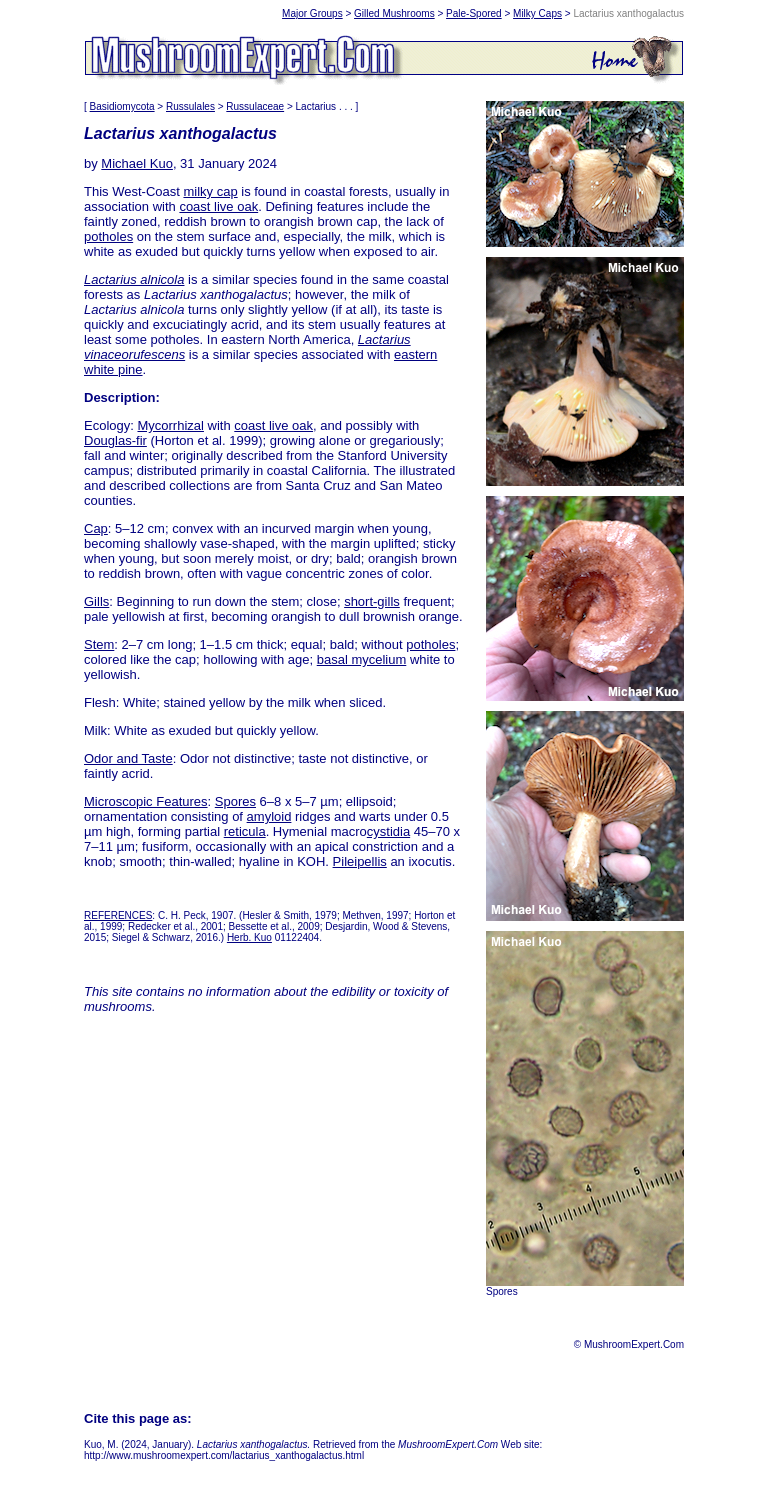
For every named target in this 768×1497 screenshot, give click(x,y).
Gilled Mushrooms (394, 13)
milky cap (210, 191)
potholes (108, 236)
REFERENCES (118, 915)
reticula (245, 831)
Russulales (190, 106)
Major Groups (312, 13)
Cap (96, 528)
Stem (99, 644)
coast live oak (218, 206)
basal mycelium (362, 659)
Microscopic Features (146, 801)
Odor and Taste (128, 758)
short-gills (372, 601)
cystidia (388, 831)
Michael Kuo (137, 163)
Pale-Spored (474, 13)
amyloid (269, 816)
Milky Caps (537, 13)
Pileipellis (360, 861)
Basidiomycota (122, 106)
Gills (96, 601)
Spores (235, 801)
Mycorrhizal (170, 425)
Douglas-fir (115, 440)
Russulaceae (255, 106)
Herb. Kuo (249, 937)
